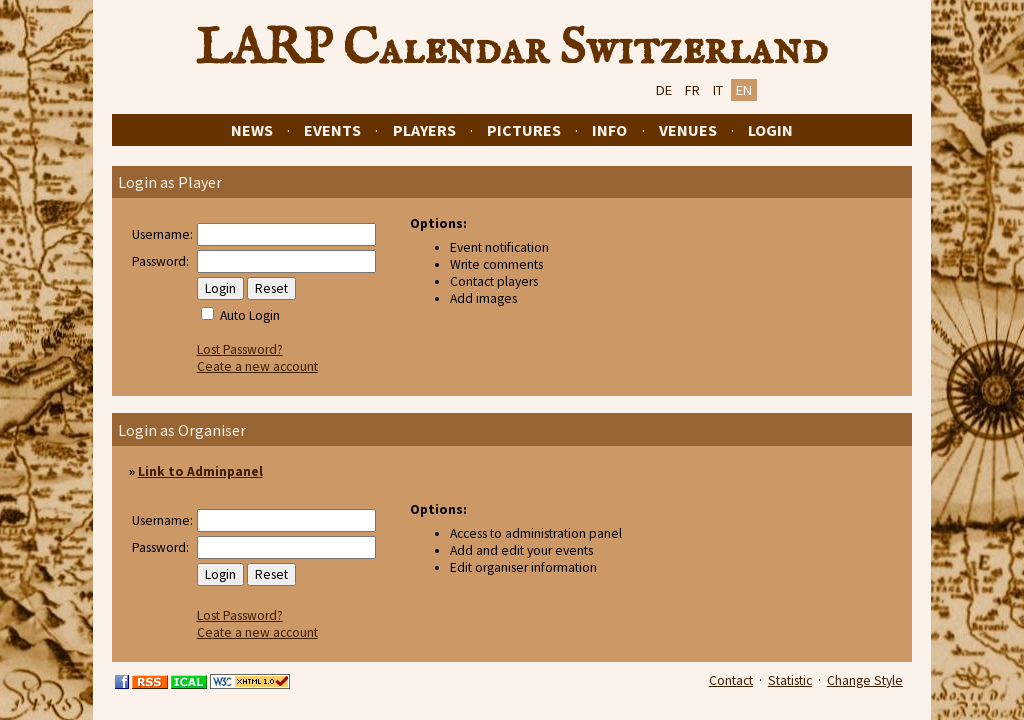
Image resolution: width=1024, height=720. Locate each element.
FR (692, 90)
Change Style (865, 680)
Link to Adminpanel (200, 471)
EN (744, 90)
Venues (688, 130)
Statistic (790, 680)
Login (770, 130)
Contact (731, 680)
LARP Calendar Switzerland (512, 49)
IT (718, 90)
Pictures (524, 130)
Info (609, 130)
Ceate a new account (257, 366)
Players (424, 130)
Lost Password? (240, 349)
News (252, 130)
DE (664, 90)
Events (332, 130)
